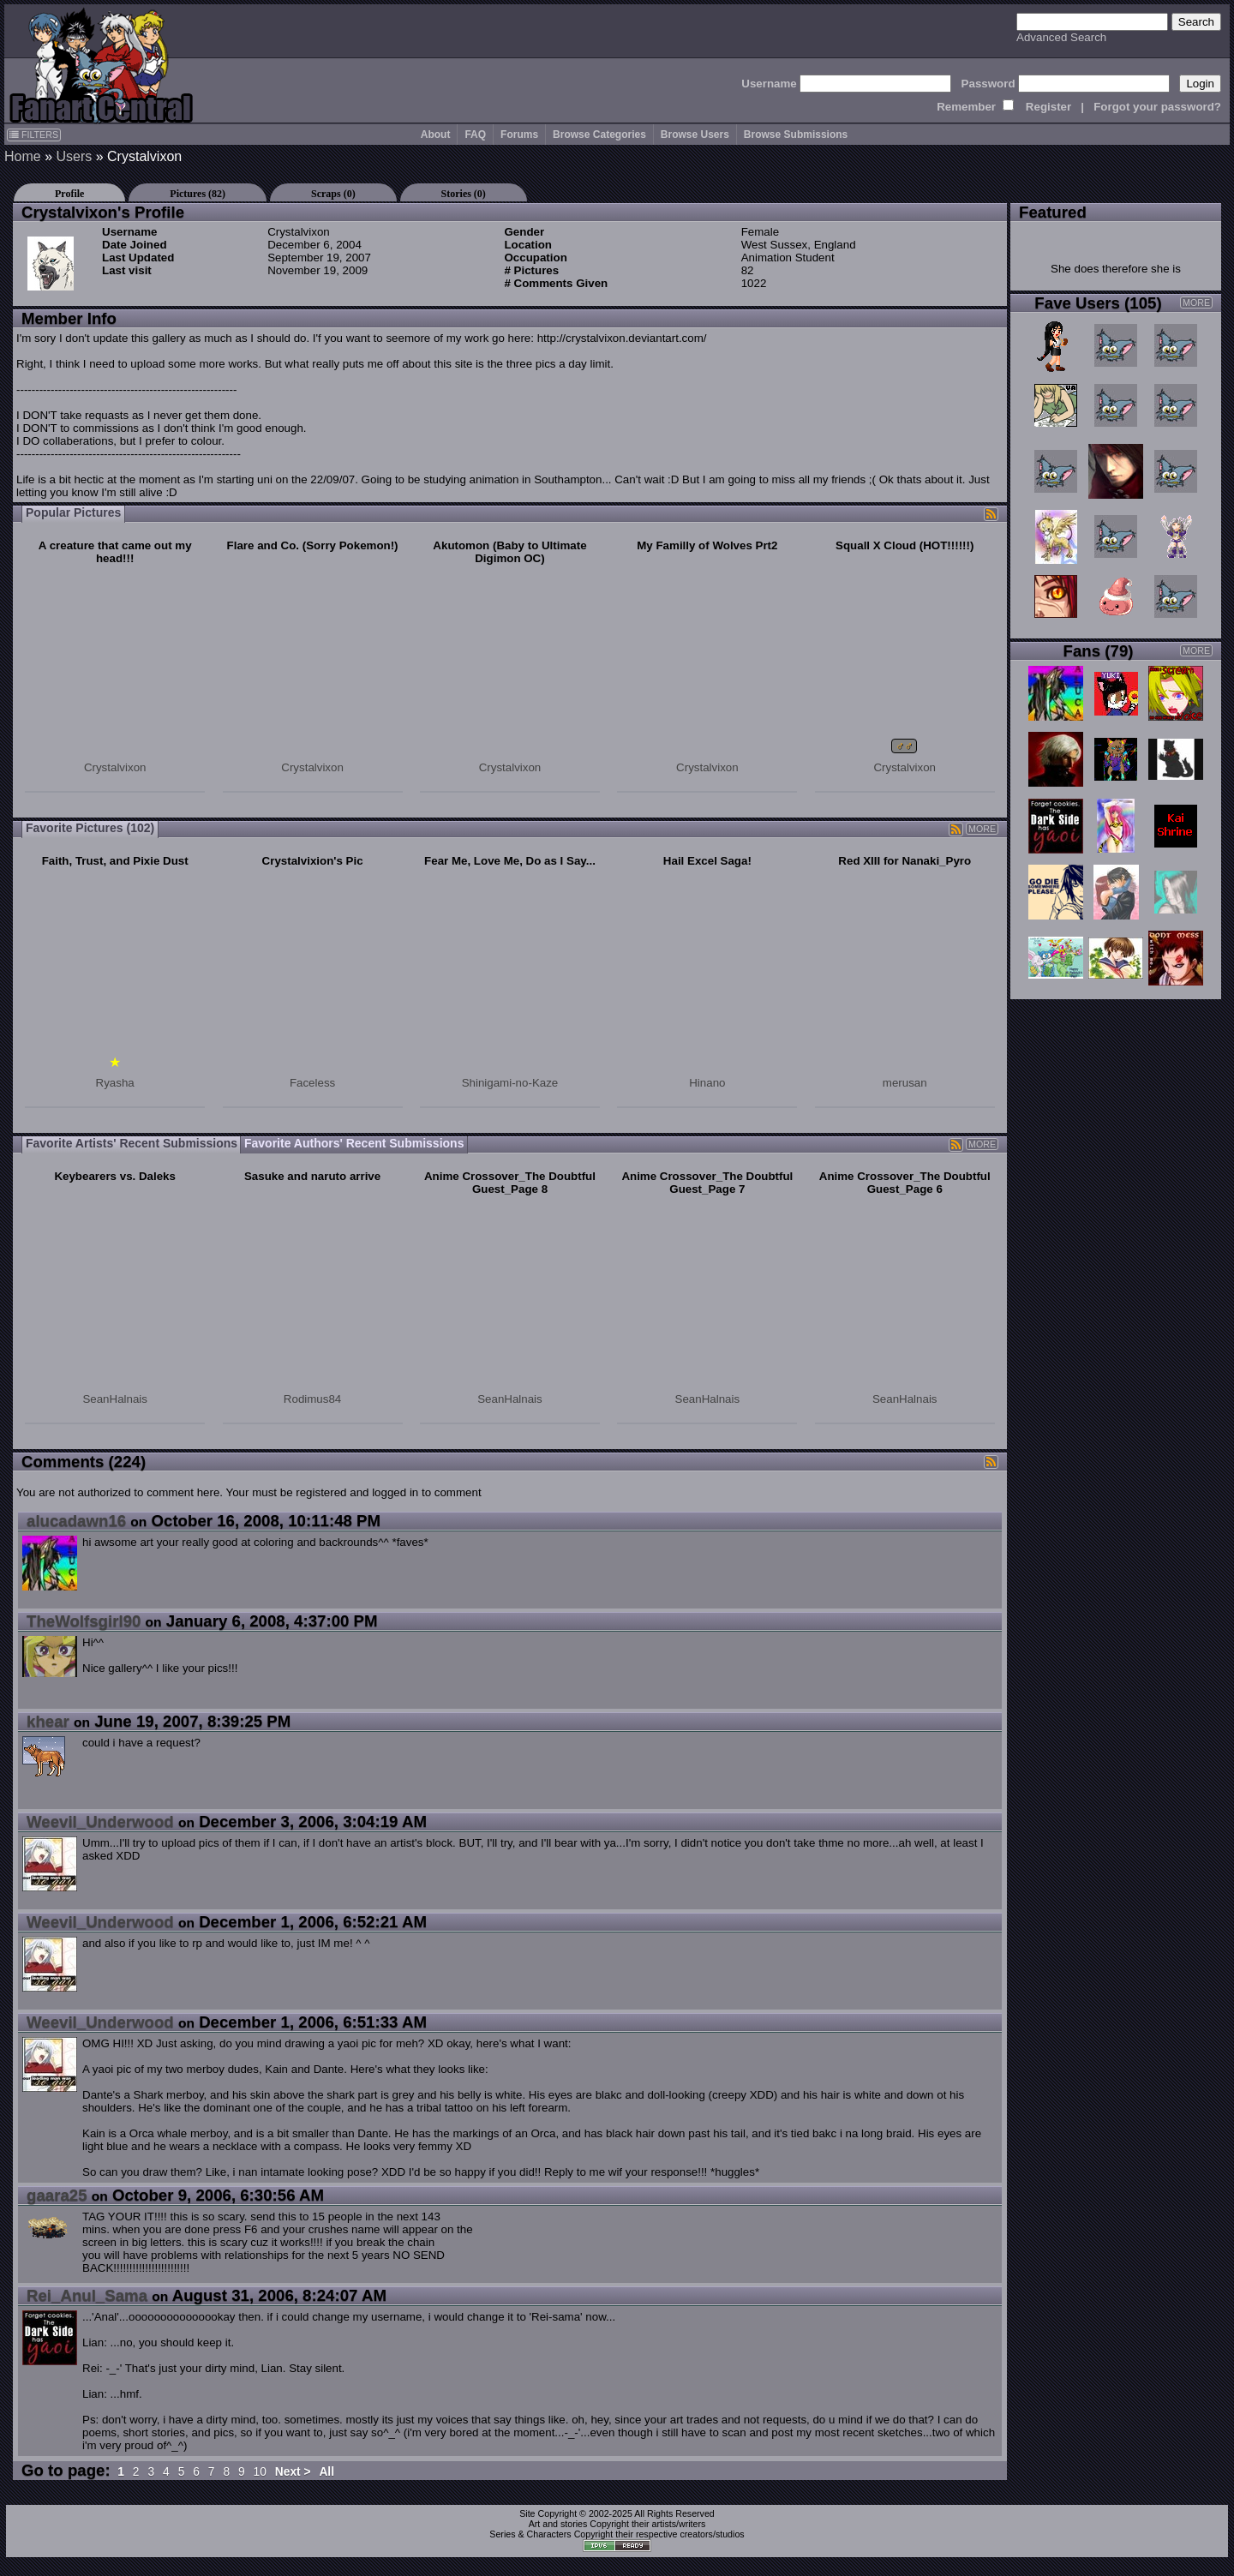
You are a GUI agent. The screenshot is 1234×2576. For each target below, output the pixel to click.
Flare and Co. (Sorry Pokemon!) (312, 545)
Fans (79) (1098, 651)
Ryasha (115, 1082)
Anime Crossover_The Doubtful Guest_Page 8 (510, 1182)
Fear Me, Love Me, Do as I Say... (510, 860)
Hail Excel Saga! (707, 860)
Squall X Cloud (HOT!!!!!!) (904, 545)
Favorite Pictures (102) (90, 828)
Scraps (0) (333, 194)
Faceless (312, 1082)
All (326, 2471)
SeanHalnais (114, 1399)
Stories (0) (463, 194)
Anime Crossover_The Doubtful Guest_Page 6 (905, 1182)
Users (74, 156)
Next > (293, 2471)
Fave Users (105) (1097, 303)
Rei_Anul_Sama (87, 2295)
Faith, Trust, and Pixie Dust (115, 860)
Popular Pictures (73, 512)
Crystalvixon (115, 767)
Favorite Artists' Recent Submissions (131, 1143)
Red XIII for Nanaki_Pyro (904, 860)
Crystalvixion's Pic (312, 860)
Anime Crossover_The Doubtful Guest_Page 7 (707, 1182)
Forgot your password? (1157, 106)
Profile (69, 194)
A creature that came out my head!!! (115, 552)
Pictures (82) (197, 194)
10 (260, 2471)
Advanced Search (1061, 37)
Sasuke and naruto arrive (312, 1176)
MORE (982, 829)
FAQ (475, 135)
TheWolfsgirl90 (84, 1621)
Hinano (707, 1082)
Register (1048, 106)
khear (48, 1721)
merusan (905, 1082)
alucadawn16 (76, 1521)
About (436, 135)
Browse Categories (599, 135)
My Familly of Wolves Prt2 (707, 545)
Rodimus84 (312, 1399)
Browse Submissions (796, 135)
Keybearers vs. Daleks (115, 1176)
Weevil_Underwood (100, 1821)
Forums (519, 135)
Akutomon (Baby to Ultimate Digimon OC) (509, 552)
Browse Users (695, 135)
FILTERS (33, 134)
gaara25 (57, 2195)
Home (22, 156)
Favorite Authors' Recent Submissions (354, 1143)
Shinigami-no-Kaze (510, 1082)
